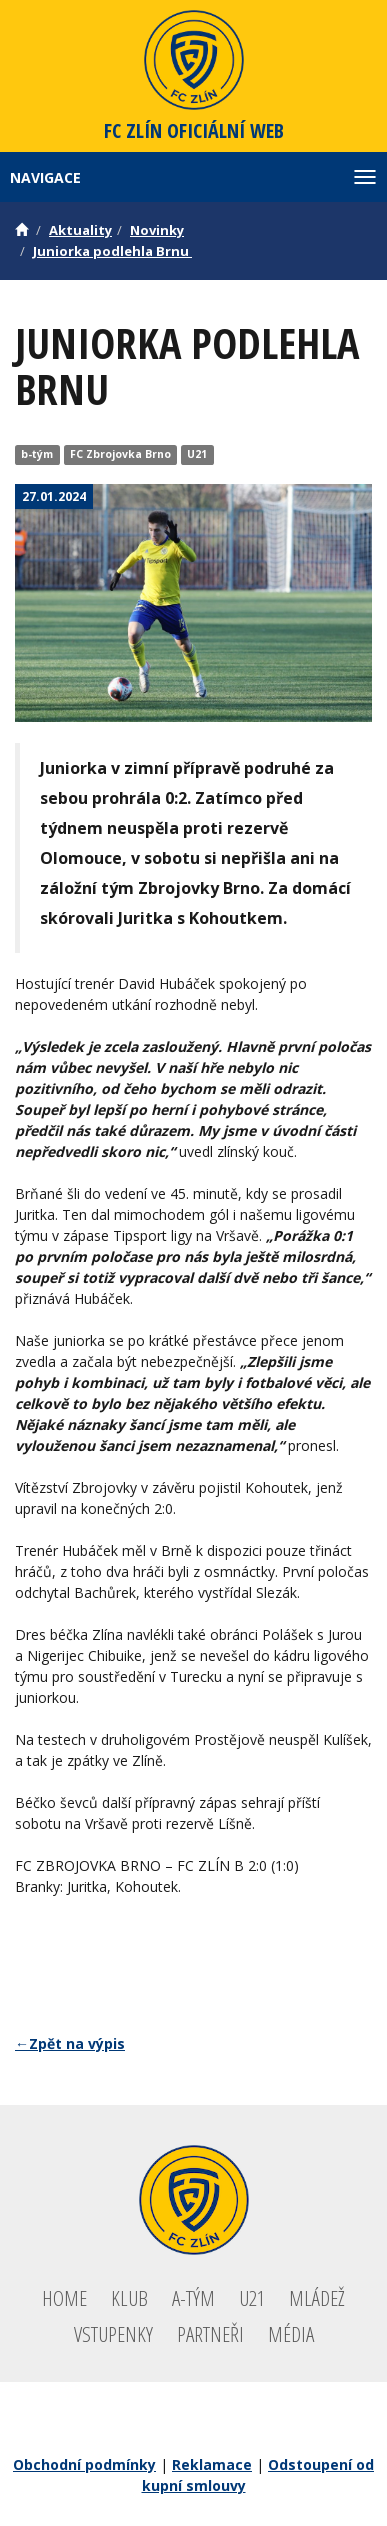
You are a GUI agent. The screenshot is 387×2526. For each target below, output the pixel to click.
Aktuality (80, 230)
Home (64, 2298)
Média (291, 2334)
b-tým (37, 454)
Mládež (317, 2298)
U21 (197, 454)
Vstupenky (113, 2334)
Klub (129, 2298)
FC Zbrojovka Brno (120, 454)
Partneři (210, 2334)
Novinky (157, 230)
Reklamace (212, 2464)
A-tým (193, 2298)
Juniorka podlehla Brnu (112, 251)
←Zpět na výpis (70, 2043)
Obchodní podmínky (84, 2464)
